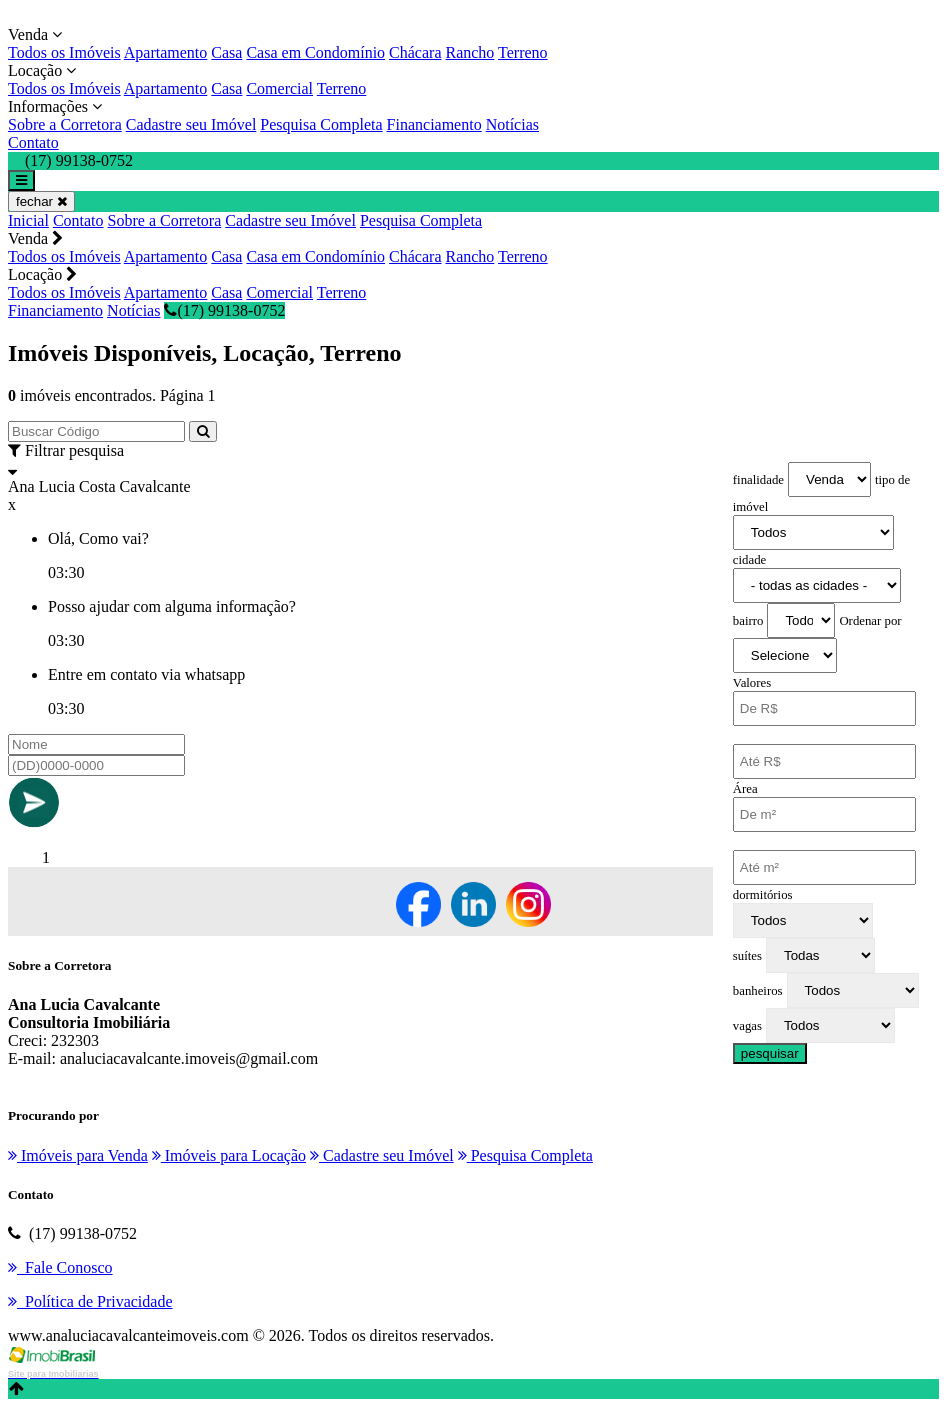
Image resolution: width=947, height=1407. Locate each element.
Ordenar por (870, 621)
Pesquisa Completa (321, 124)
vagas (747, 1026)
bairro (748, 621)
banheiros (758, 991)
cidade (749, 560)
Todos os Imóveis (64, 52)
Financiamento (434, 124)
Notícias (512, 124)
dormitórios (763, 895)
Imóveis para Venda (78, 1155)
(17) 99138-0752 (224, 310)
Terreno (523, 52)
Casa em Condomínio (315, 52)
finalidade (758, 480)
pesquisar (770, 1053)
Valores (752, 683)
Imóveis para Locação (229, 1155)
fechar (41, 201)
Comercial (279, 88)
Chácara (415, 52)
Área (745, 789)
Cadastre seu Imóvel (191, 124)
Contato (33, 142)
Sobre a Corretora (65, 124)
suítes (747, 956)
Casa (226, 52)
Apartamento (166, 52)
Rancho (469, 52)
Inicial (28, 220)
